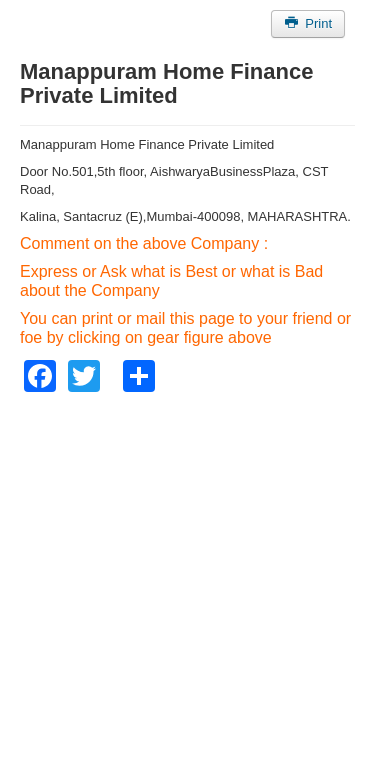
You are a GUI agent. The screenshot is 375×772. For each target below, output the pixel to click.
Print (308, 23)
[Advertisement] (187, 579)
